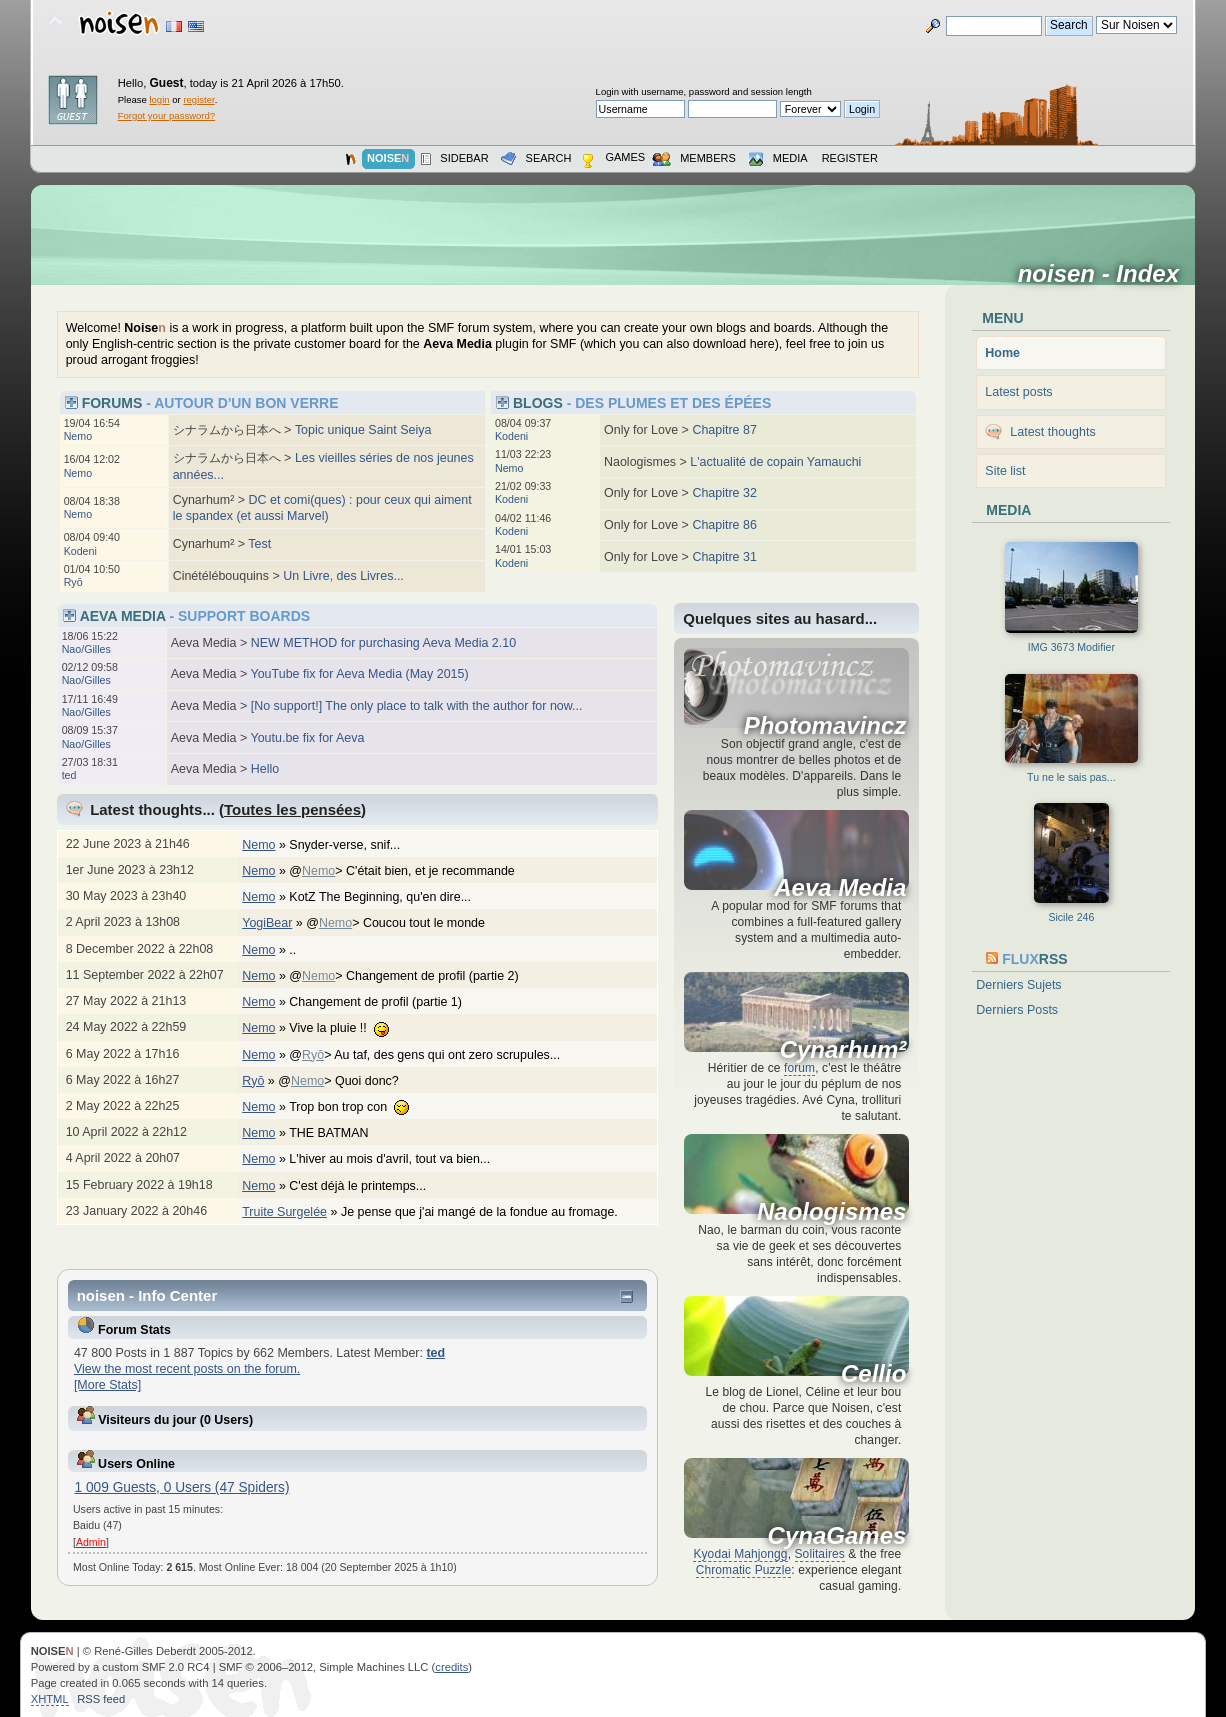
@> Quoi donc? (348, 1081)
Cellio (873, 1374)
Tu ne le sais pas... (1071, 777)
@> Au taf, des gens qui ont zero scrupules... (434, 1055)
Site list (1005, 471)
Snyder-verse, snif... (354, 845)
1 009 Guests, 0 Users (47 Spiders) (182, 1487)
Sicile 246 (1071, 917)
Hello (265, 769)
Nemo (78, 436)
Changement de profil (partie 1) (385, 1002)
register (198, 99)
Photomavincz (825, 726)
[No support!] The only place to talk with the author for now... (417, 706)
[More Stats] (107, 1385)
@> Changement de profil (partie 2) (414, 976)
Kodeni (80, 551)
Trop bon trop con (359, 1107)
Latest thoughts (1052, 432)
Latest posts (1018, 392)
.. (302, 950)
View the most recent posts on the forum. (187, 1369)
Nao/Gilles (86, 649)
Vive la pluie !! (349, 1028)
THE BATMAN (339, 1133)
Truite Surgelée (284, 1212)
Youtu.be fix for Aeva (308, 738)
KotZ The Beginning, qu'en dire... (390, 897)
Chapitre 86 (724, 525)
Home (1002, 353)
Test (259, 544)
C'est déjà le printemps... (367, 1186)
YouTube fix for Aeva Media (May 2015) (360, 674)
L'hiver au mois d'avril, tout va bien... (399, 1159)
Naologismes (831, 1212)
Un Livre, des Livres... (343, 576)
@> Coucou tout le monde (405, 923)
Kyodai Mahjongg (740, 1554)
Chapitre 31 (724, 557)
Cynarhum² (843, 1050)
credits (451, 1667)
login (159, 99)
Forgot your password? (166, 115)
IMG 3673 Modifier (1071, 647)
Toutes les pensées (292, 809)
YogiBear (267, 923)
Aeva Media (840, 888)
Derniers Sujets (1018, 985)
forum (799, 1068)
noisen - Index (1105, 274)
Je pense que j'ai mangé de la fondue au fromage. (489, 1212)
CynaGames (837, 1536)
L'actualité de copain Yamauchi (775, 462)
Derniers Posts (1017, 1010)
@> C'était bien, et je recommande (412, 871)
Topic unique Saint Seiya (363, 430)
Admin (91, 1542)
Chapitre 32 (724, 493)
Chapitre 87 (724, 430)
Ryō (73, 582)
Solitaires (820, 1554)
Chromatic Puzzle (744, 1570)
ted (69, 775)
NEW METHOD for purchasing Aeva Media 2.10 (383, 643)
